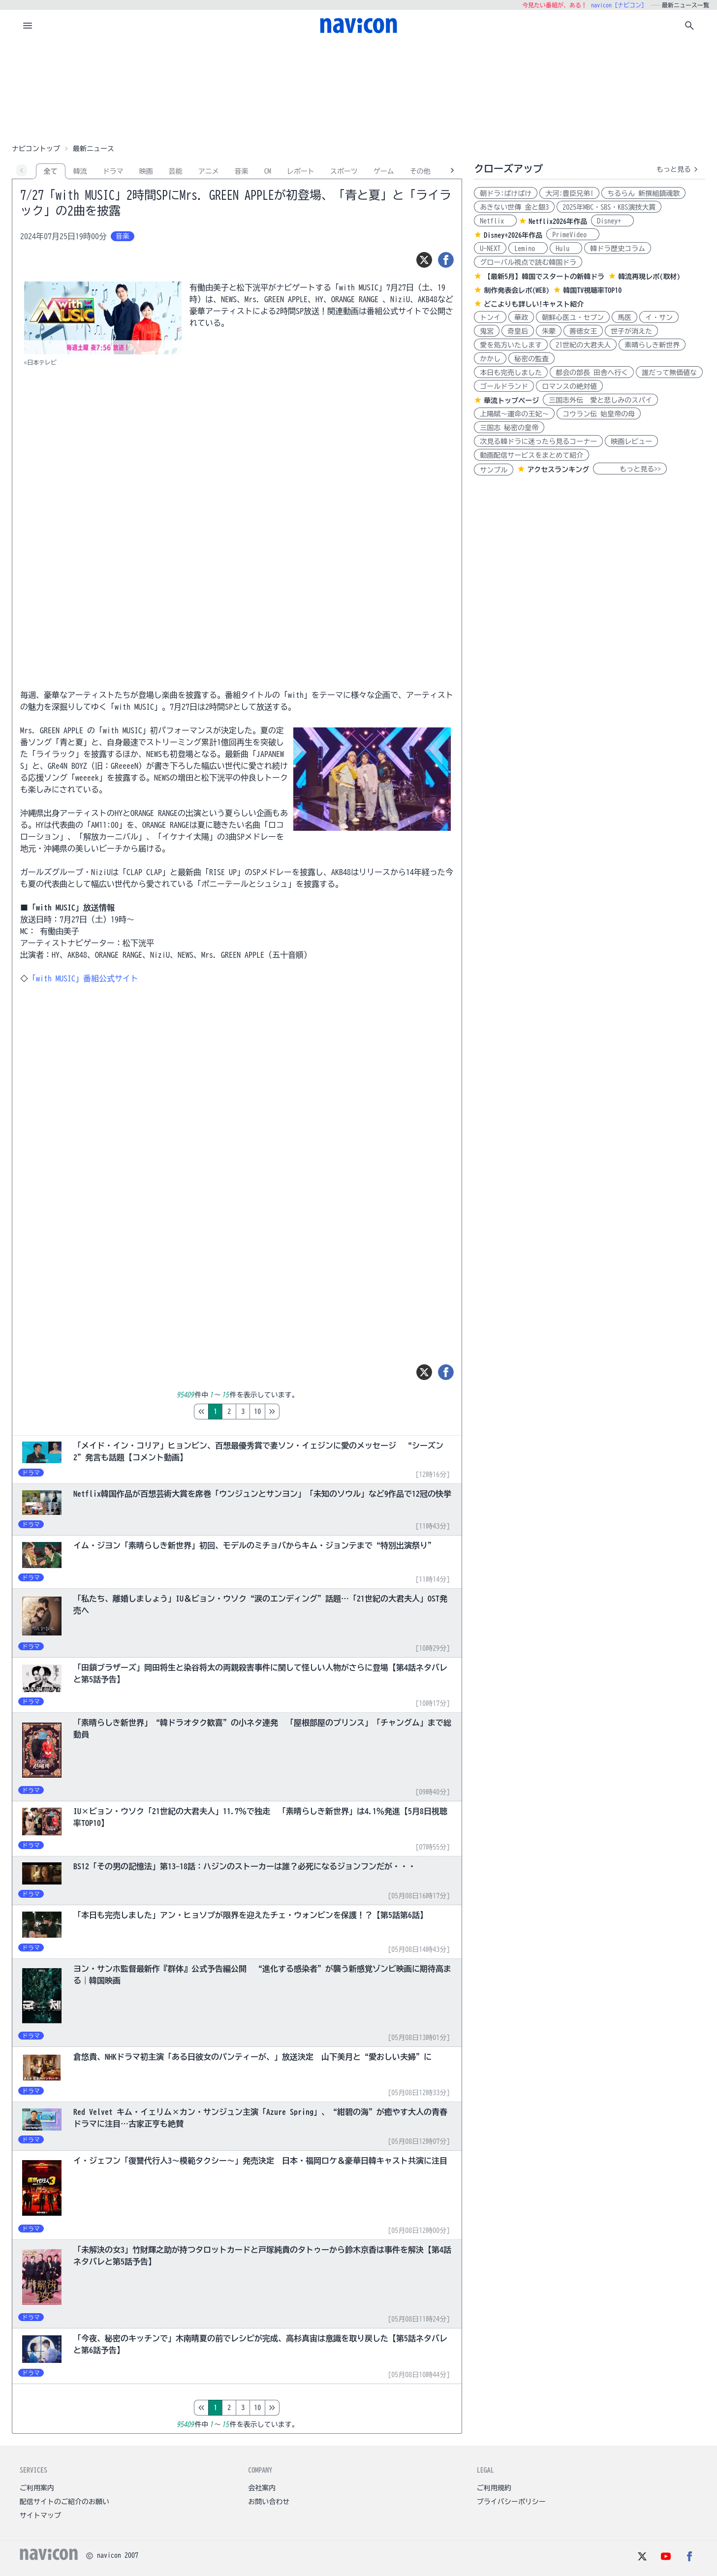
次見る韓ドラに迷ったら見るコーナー (538, 441)
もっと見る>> (630, 469)
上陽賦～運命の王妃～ (514, 413)
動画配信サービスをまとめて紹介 (531, 455)
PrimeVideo (572, 234)
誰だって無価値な (669, 372)
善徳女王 (583, 331)
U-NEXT (490, 248)
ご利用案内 (37, 2487)
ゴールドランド (504, 386)
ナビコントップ (36, 148)
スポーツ (344, 171)
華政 (521, 317)
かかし (490, 358)
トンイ (490, 317)
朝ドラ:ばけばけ (505, 193)
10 (298, 1411)
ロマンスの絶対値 (569, 386)
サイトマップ (40, 2515)
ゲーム (384, 171)
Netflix (495, 221)
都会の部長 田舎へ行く (592, 372)
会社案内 (262, 2487)
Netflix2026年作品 (558, 221)
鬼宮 (487, 331)
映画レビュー (631, 441)
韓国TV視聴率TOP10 (592, 290)
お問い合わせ (268, 2501)
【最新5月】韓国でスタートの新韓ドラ (544, 276)
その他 (420, 171)
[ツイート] (424, 260)
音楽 (242, 171)
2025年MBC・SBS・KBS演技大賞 (608, 207)
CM (267, 171)
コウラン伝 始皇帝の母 (598, 413)
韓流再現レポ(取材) (649, 276)
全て (51, 171)
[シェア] (446, 260)
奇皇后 (517, 331)
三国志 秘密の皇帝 (509, 427)
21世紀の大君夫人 (583, 345)
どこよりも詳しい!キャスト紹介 (534, 304)
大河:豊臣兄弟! (569, 193)
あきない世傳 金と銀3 (514, 207)
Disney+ (612, 221)
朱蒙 (549, 331)
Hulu (566, 248)
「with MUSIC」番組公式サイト (83, 978)
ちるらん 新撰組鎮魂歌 (643, 193)
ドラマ (113, 171)
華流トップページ (511, 400)
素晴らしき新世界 (652, 345)
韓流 (80, 171)
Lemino (528, 248)
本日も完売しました (511, 372)
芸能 (176, 171)
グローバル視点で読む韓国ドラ (528, 262)
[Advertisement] (359, 90)
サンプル (493, 470)
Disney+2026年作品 (513, 235)
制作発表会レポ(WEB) (516, 290)
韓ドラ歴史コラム (617, 248)
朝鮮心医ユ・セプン (573, 317)
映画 (146, 171)
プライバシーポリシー (511, 2501)
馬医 (624, 317)
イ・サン (659, 317)
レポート (300, 171)
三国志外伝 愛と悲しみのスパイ (600, 400)
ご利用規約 (494, 2487)
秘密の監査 (531, 358)
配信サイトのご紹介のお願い (64, 2501)
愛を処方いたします (511, 345)
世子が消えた (631, 331)
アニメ (208, 171)
